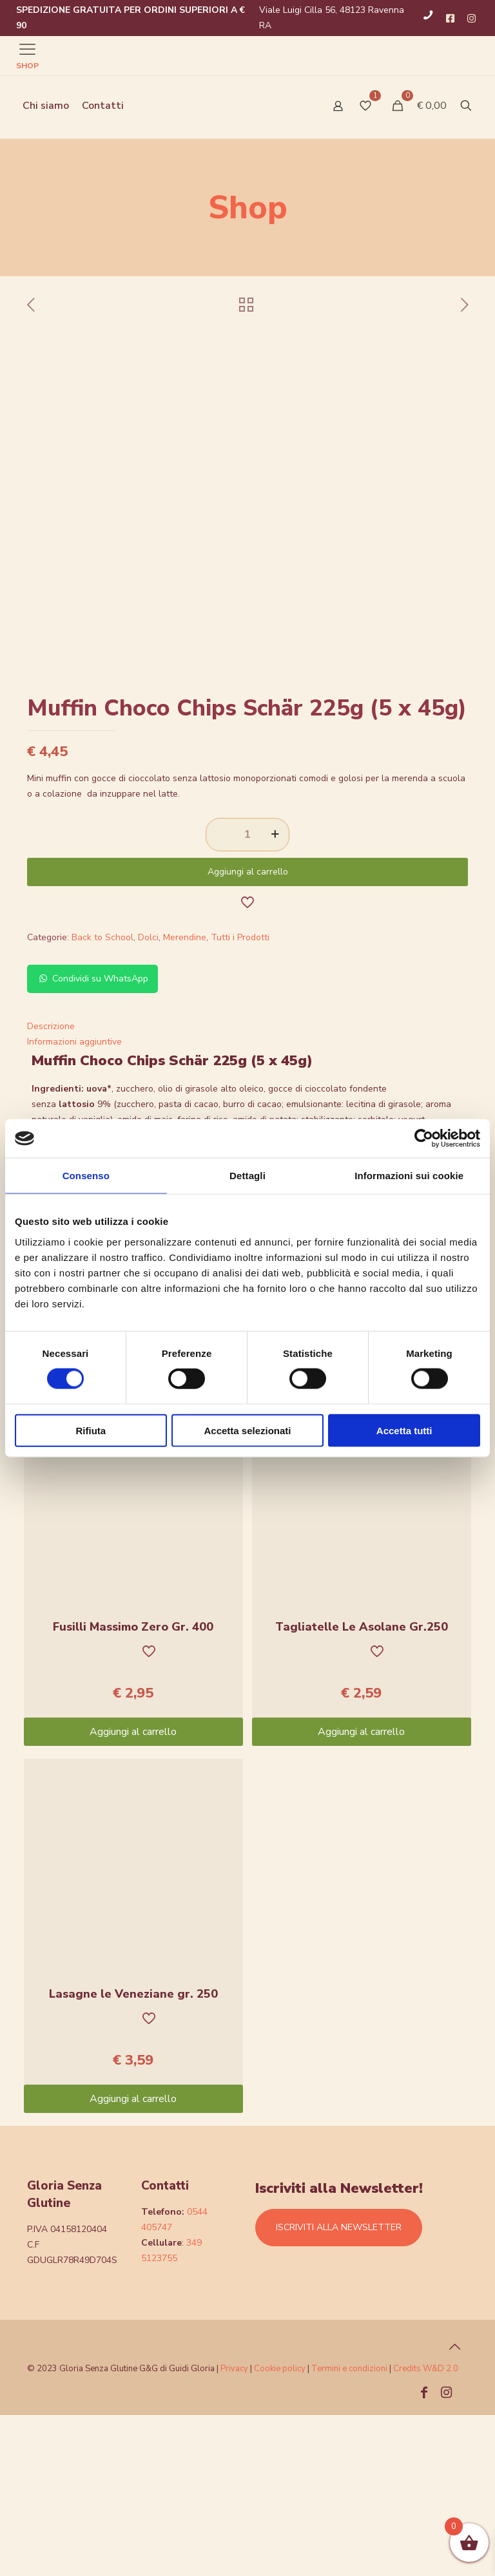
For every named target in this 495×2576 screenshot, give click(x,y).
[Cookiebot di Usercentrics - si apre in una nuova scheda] (423, 1138)
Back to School (102, 1098)
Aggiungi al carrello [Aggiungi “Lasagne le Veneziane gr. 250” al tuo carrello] (133, 2260)
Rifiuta (90, 1430)
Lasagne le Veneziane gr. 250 (133, 2155)
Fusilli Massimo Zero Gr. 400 (133, 1787)
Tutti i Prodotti (240, 1098)
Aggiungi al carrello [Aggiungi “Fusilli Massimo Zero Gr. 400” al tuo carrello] (133, 1893)
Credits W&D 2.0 (425, 2529)
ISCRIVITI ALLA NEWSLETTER (339, 2388)
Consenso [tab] (86, 1175)
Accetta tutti (404, 1430)
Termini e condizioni (349, 2529)
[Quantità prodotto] (247, 995)
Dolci (148, 1098)
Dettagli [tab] (247, 1175)
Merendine (184, 1098)
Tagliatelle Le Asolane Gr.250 (361, 1787)
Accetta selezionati (247, 1430)
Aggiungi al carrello (248, 1033)
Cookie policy (280, 2529)
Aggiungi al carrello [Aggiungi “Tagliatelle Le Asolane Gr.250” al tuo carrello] (361, 1893)
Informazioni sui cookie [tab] (408, 1175)
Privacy (234, 2529)
